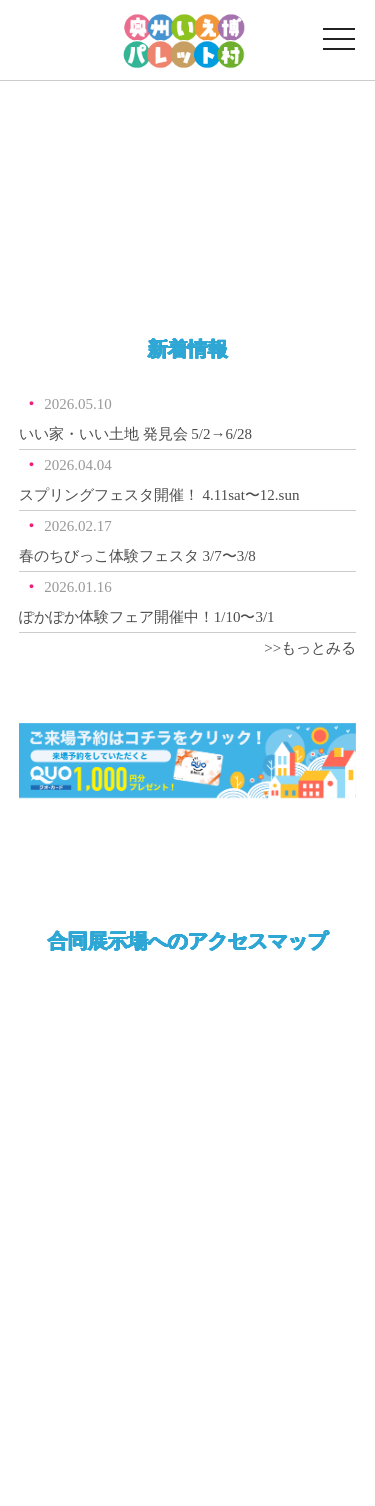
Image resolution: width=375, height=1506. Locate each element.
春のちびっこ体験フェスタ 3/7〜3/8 (137, 556)
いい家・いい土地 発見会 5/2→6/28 (135, 434)
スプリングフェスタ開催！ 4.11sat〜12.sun (159, 495)
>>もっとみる (310, 648)
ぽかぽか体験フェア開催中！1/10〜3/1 (147, 617)
